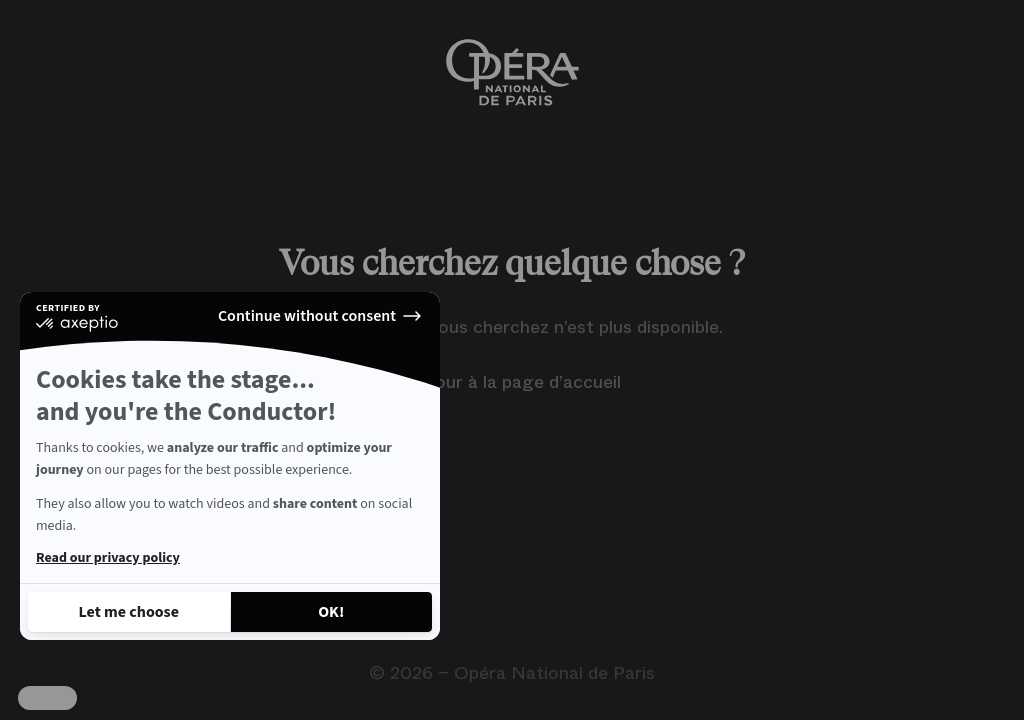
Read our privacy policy (108, 558)
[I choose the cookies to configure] (129, 612)
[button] (47, 698)
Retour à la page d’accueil (512, 382)
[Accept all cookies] (332, 612)
